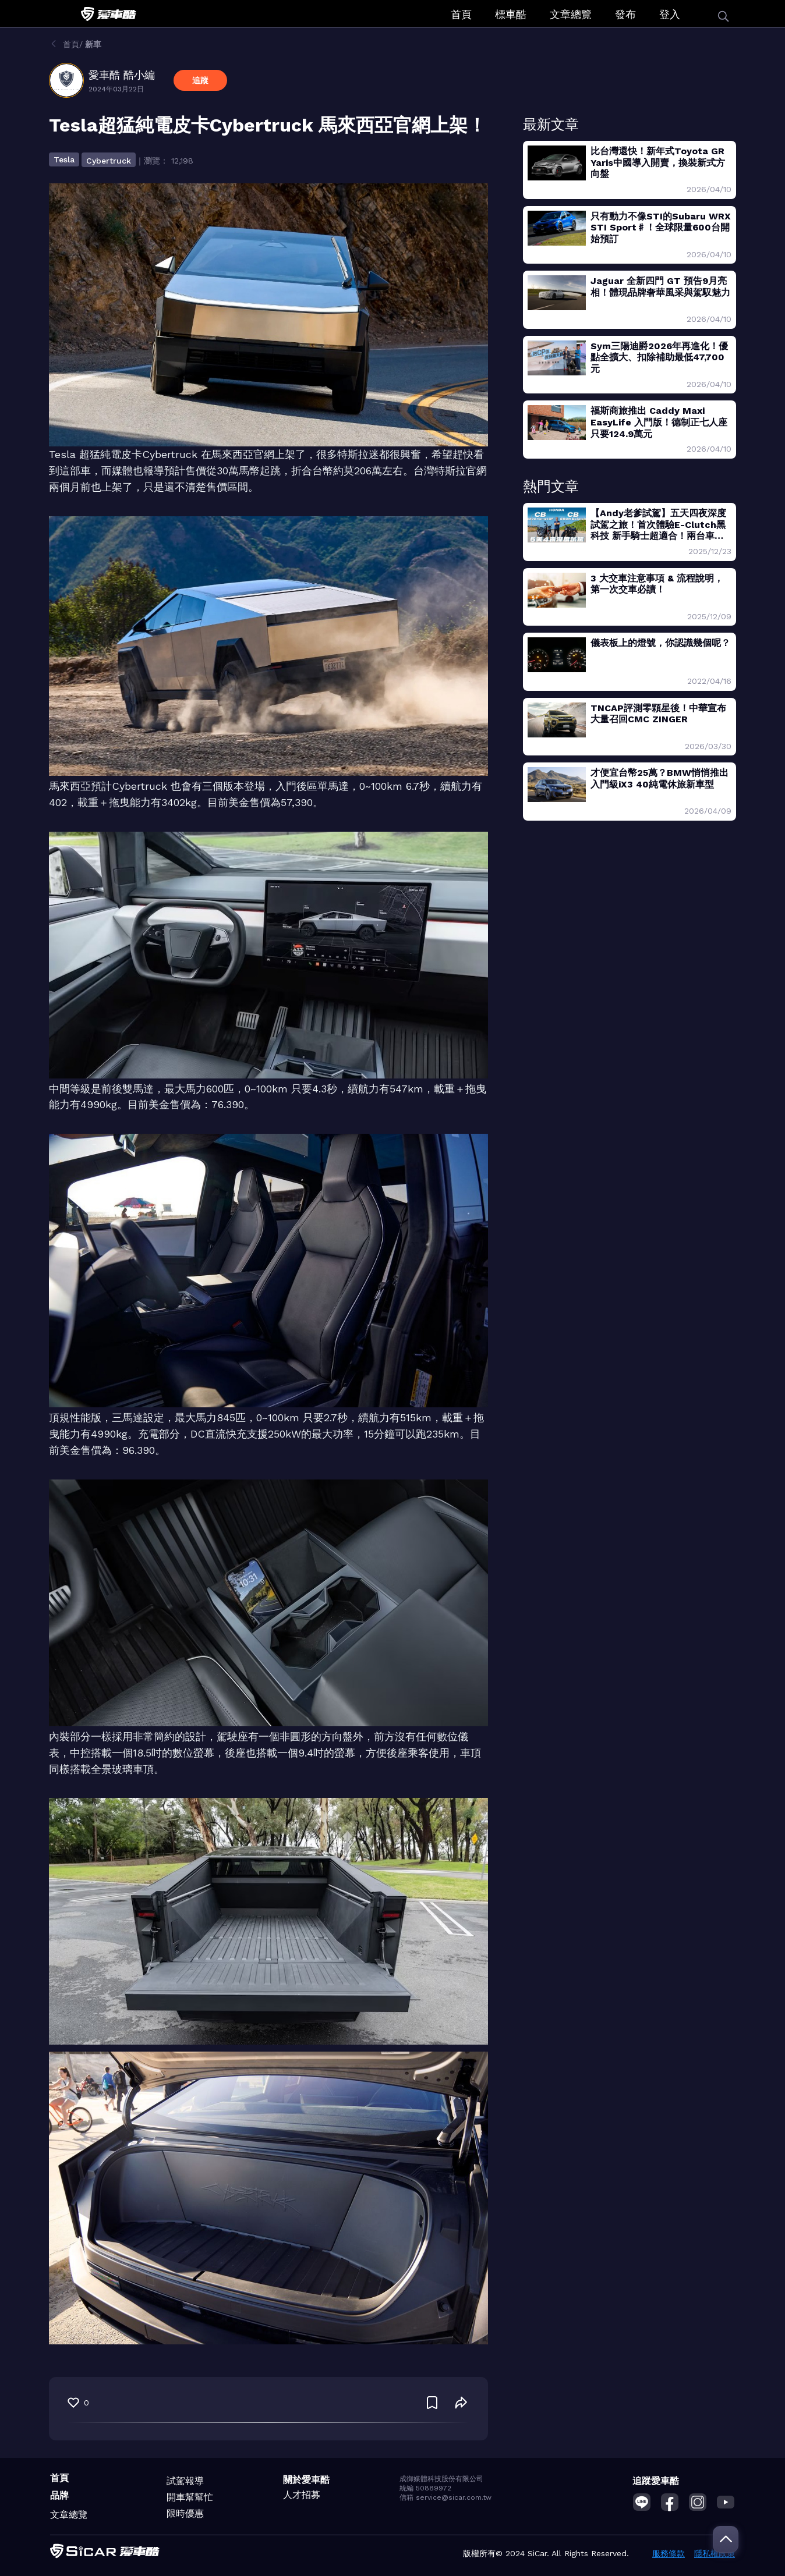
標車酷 (510, 14)
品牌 (59, 2495)
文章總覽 (571, 14)
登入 (669, 14)
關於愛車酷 (306, 2479)
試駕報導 (185, 2480)
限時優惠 (185, 2513)
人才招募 (301, 2494)
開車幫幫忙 (190, 2497)
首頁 (461, 14)
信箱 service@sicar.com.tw (445, 2497)
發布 (625, 14)
